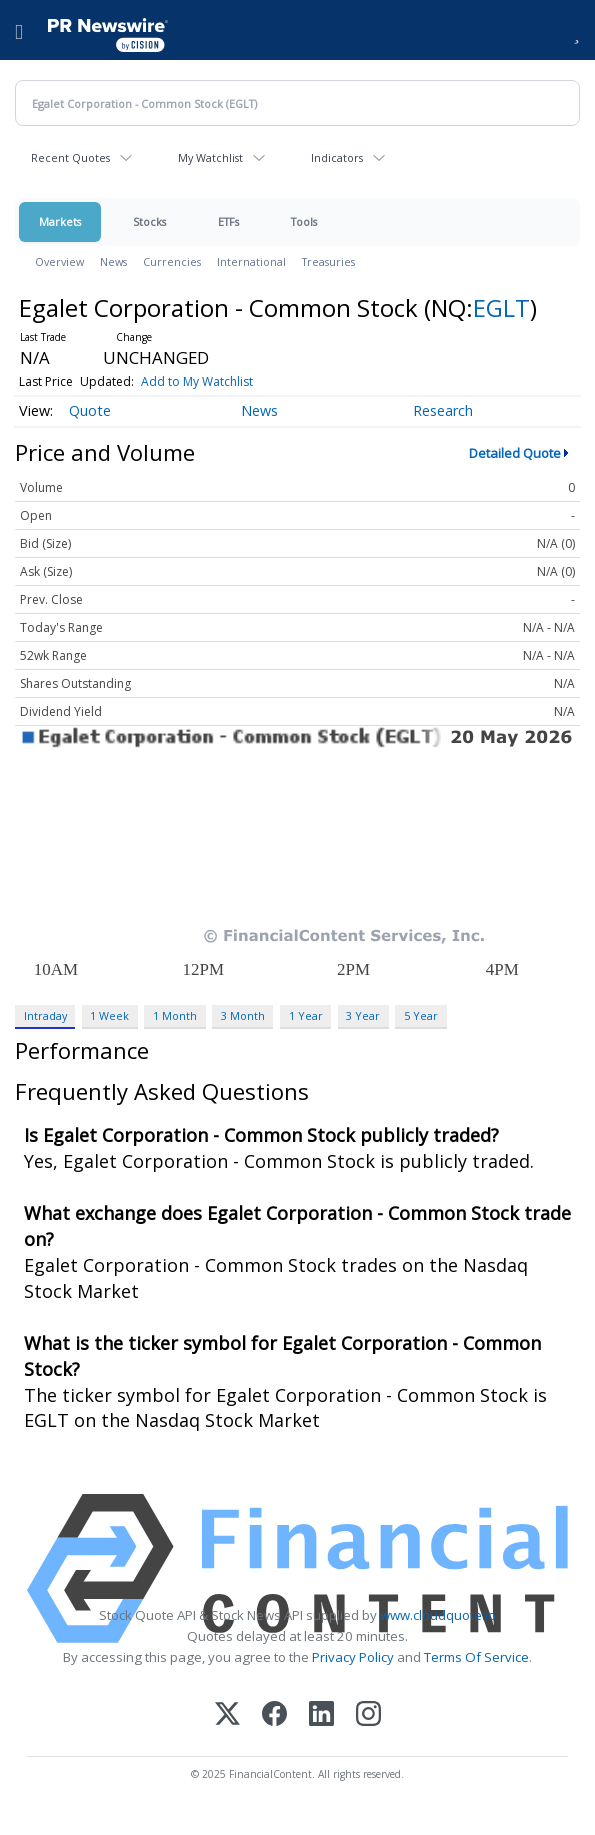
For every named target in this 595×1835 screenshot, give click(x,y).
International (251, 261)
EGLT (501, 307)
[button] (576, 30)
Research (443, 410)
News (113, 261)
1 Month (175, 1015)
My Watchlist (210, 157)
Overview (59, 261)
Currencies (172, 261)
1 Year (306, 1015)
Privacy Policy (353, 1657)
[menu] (19, 30)
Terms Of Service (476, 1657)
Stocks (149, 221)
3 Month (243, 1015)
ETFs (228, 221)
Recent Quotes (70, 157)
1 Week (109, 1015)
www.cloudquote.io (438, 1615)
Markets (60, 221)
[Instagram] (368, 1715)
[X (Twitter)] (227, 1715)
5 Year (421, 1015)
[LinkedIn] (321, 1715)
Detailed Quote (515, 453)
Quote (90, 410)
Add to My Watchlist (197, 381)
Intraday (45, 1015)
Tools (304, 221)
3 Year (363, 1015)
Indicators (337, 157)
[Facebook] (274, 1715)
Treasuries (328, 261)
